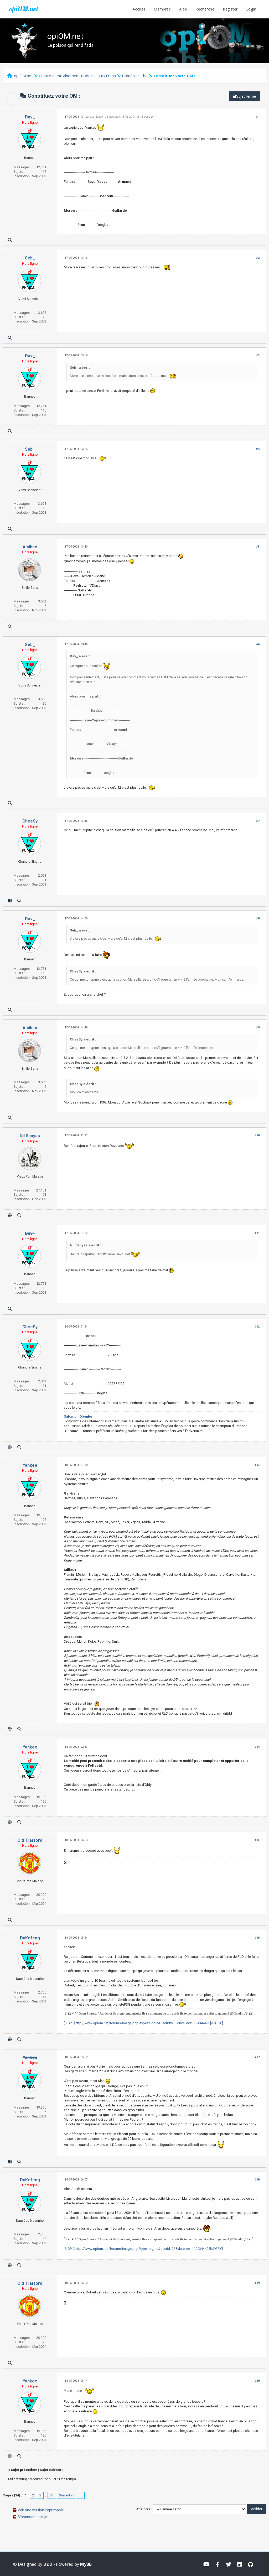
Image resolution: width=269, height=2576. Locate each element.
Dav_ (152, 116)
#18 (257, 2179)
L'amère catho (135, 75)
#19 (257, 2283)
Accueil (139, 9)
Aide (183, 9)
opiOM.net (23, 8)
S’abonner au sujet (33, 2517)
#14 (257, 1746)
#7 (258, 821)
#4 (258, 449)
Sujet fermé (244, 96)
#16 (257, 1937)
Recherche (204, 9)
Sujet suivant (50, 2470)
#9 (258, 1027)
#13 (257, 1465)
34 (52, 2495)
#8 (258, 918)
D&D (47, 2564)
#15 (257, 1840)
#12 (257, 1326)
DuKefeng (30, 1937)
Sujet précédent (24, 2470)
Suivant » (66, 2495)
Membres (162, 9)
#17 (257, 2057)
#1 (258, 116)
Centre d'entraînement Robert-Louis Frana (77, 75)
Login (251, 9)
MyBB (86, 2564)
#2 (258, 257)
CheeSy (30, 821)
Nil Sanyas (30, 1135)
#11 (257, 1233)
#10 (257, 1135)
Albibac (30, 546)
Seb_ (30, 258)
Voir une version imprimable (41, 2510)
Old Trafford (29, 1840)
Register (230, 9)
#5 (258, 546)
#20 (257, 2380)
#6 (258, 644)
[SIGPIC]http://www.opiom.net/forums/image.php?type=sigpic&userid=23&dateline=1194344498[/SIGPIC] (143, 2023)
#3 (258, 355)
